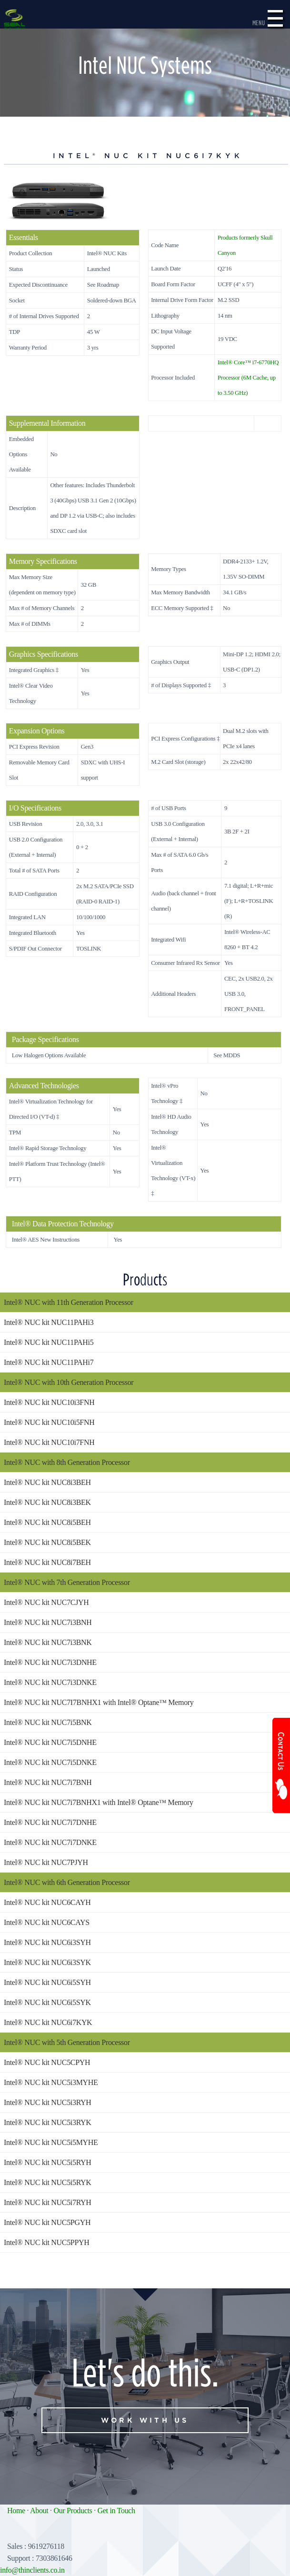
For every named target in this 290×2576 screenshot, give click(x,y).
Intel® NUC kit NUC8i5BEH (47, 1522)
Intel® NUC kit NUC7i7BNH (47, 1782)
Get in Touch (116, 2510)
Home (16, 2510)
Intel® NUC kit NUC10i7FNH (49, 1442)
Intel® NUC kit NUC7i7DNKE (50, 1842)
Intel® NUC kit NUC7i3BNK (47, 1642)
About (39, 2510)
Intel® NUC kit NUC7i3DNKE (50, 1682)
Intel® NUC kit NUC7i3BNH (47, 1622)
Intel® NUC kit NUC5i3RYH (47, 2102)
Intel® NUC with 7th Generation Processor (67, 1582)
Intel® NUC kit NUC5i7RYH (47, 2202)
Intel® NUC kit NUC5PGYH (47, 2222)
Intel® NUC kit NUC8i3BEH (47, 1482)
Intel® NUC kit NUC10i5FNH (49, 1422)
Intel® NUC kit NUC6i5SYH (47, 1982)
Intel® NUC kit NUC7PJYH (46, 1862)
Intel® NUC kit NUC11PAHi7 (48, 1362)
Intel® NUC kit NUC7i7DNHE (50, 1822)
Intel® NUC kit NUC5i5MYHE (51, 2142)
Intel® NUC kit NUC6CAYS (47, 1922)
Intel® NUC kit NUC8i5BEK (47, 1542)
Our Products (72, 2510)
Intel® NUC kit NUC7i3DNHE (50, 1662)
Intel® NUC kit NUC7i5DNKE (50, 1762)
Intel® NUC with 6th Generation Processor (67, 1882)
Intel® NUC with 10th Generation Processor (68, 1382)
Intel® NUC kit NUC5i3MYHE (51, 2082)
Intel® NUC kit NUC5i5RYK (47, 2182)
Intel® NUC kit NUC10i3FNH (49, 1402)
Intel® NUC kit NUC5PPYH (46, 2242)
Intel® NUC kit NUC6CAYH (47, 1902)
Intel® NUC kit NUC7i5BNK (47, 1722)
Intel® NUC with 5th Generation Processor (67, 2042)
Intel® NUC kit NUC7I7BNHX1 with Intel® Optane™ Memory (99, 1702)
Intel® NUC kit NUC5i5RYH (47, 2162)
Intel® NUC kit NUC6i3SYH (47, 1942)
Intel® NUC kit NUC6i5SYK (47, 2002)
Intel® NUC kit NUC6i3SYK (47, 1962)
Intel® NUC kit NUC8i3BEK (47, 1502)
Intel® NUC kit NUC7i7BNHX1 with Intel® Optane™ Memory (98, 1802)
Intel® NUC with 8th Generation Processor (67, 1462)
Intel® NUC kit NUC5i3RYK (47, 2122)
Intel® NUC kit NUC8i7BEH (47, 1562)
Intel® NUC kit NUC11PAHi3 (48, 1322)
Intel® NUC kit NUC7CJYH (46, 1602)
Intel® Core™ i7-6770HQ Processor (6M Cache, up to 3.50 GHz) (248, 377)
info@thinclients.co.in (32, 2570)
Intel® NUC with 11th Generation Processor (68, 1302)
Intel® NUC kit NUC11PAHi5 (48, 1342)
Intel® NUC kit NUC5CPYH (47, 2062)
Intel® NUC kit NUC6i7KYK (48, 2022)
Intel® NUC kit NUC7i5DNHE (50, 1742)
